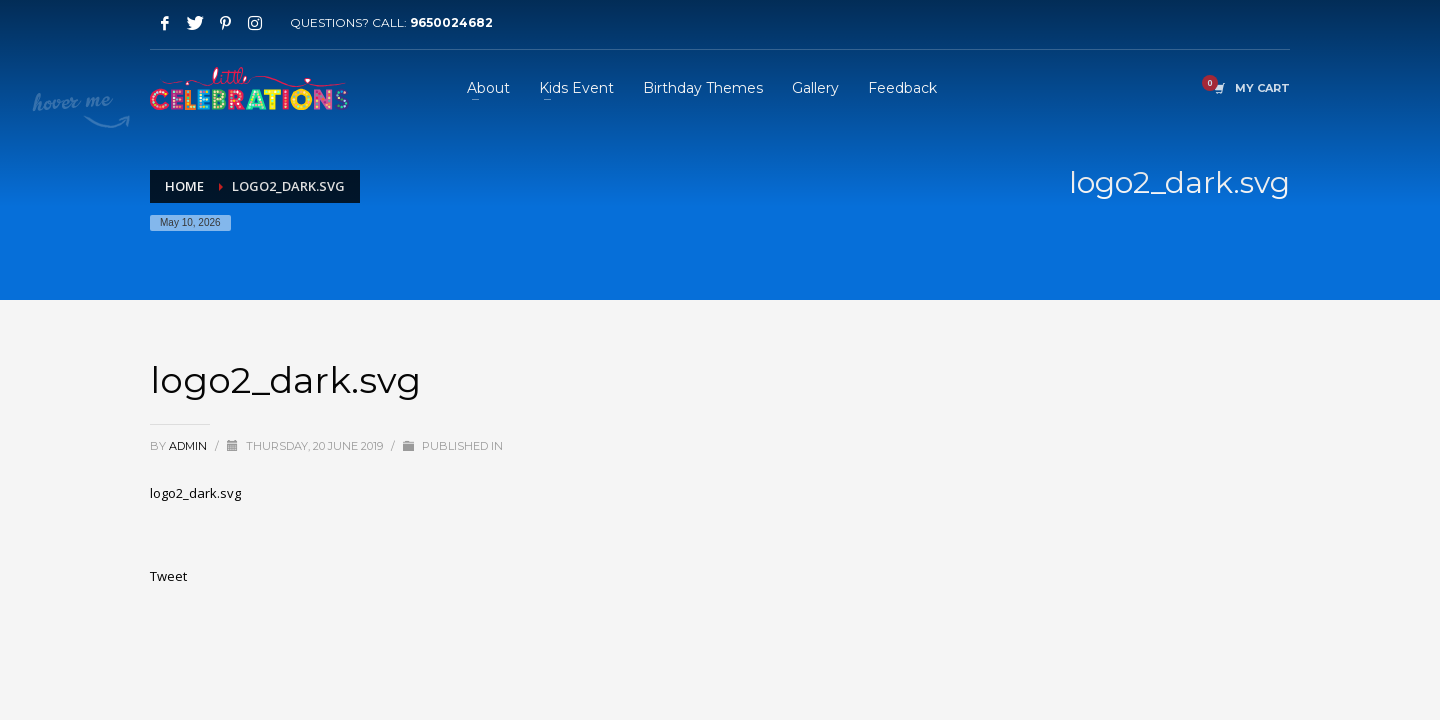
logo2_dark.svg (195, 493)
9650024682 (451, 22)
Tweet (168, 576)
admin (189, 446)
